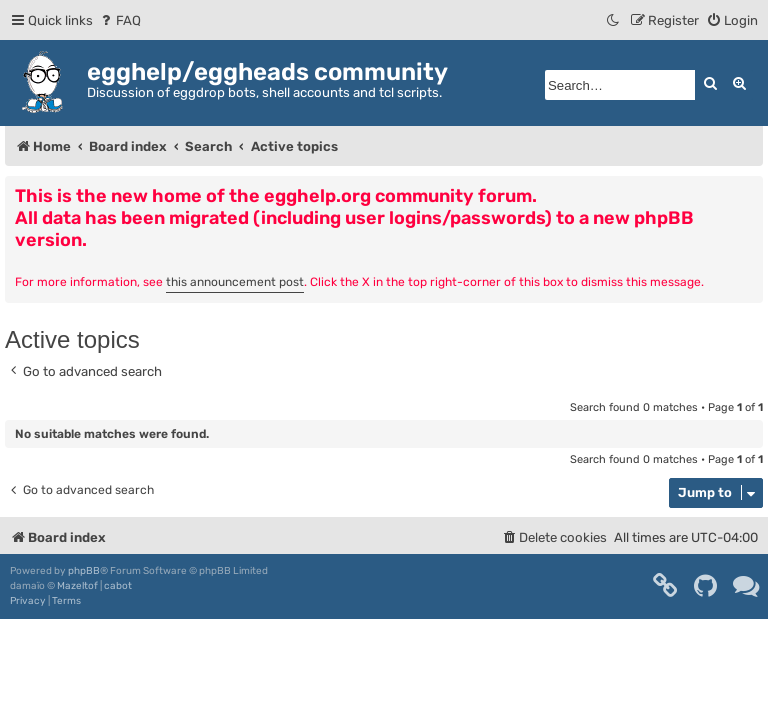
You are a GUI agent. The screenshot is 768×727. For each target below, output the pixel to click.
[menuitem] (119, 20)
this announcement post (235, 282)
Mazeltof (77, 586)
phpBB (84, 571)
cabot (118, 586)
